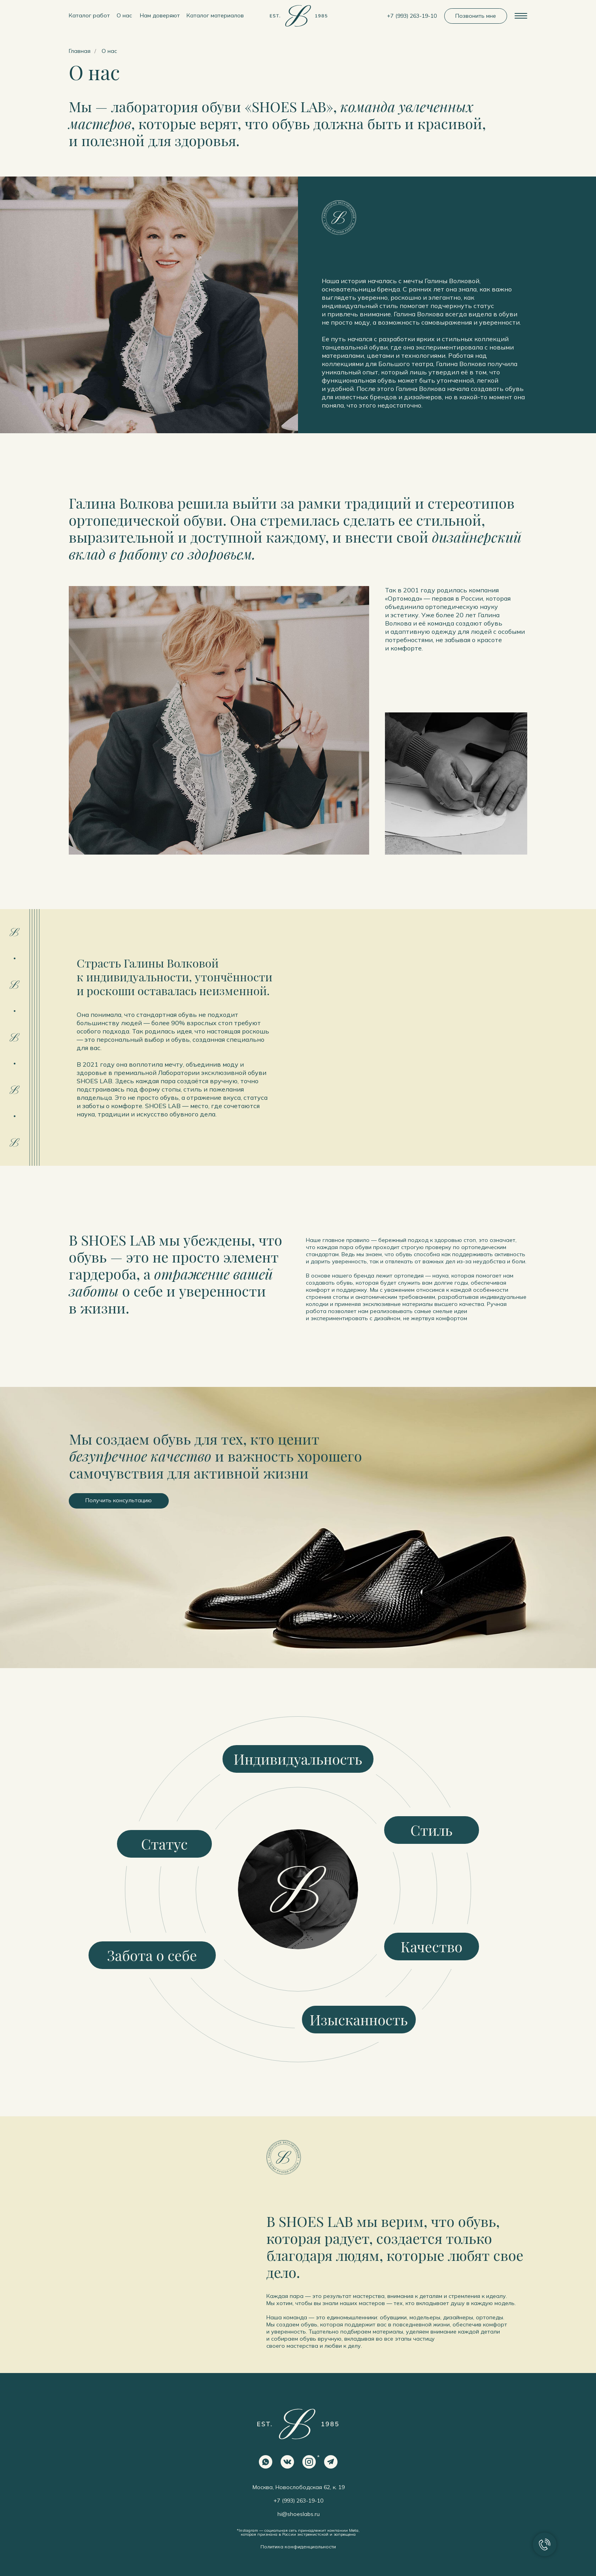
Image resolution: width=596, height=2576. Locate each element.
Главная (80, 50)
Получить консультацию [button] (118, 1500)
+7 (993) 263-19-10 (412, 15)
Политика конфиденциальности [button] (298, 2547)
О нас (124, 15)
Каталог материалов (215, 15)
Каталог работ (89, 15)
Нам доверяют (160, 15)
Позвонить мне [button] (475, 15)
